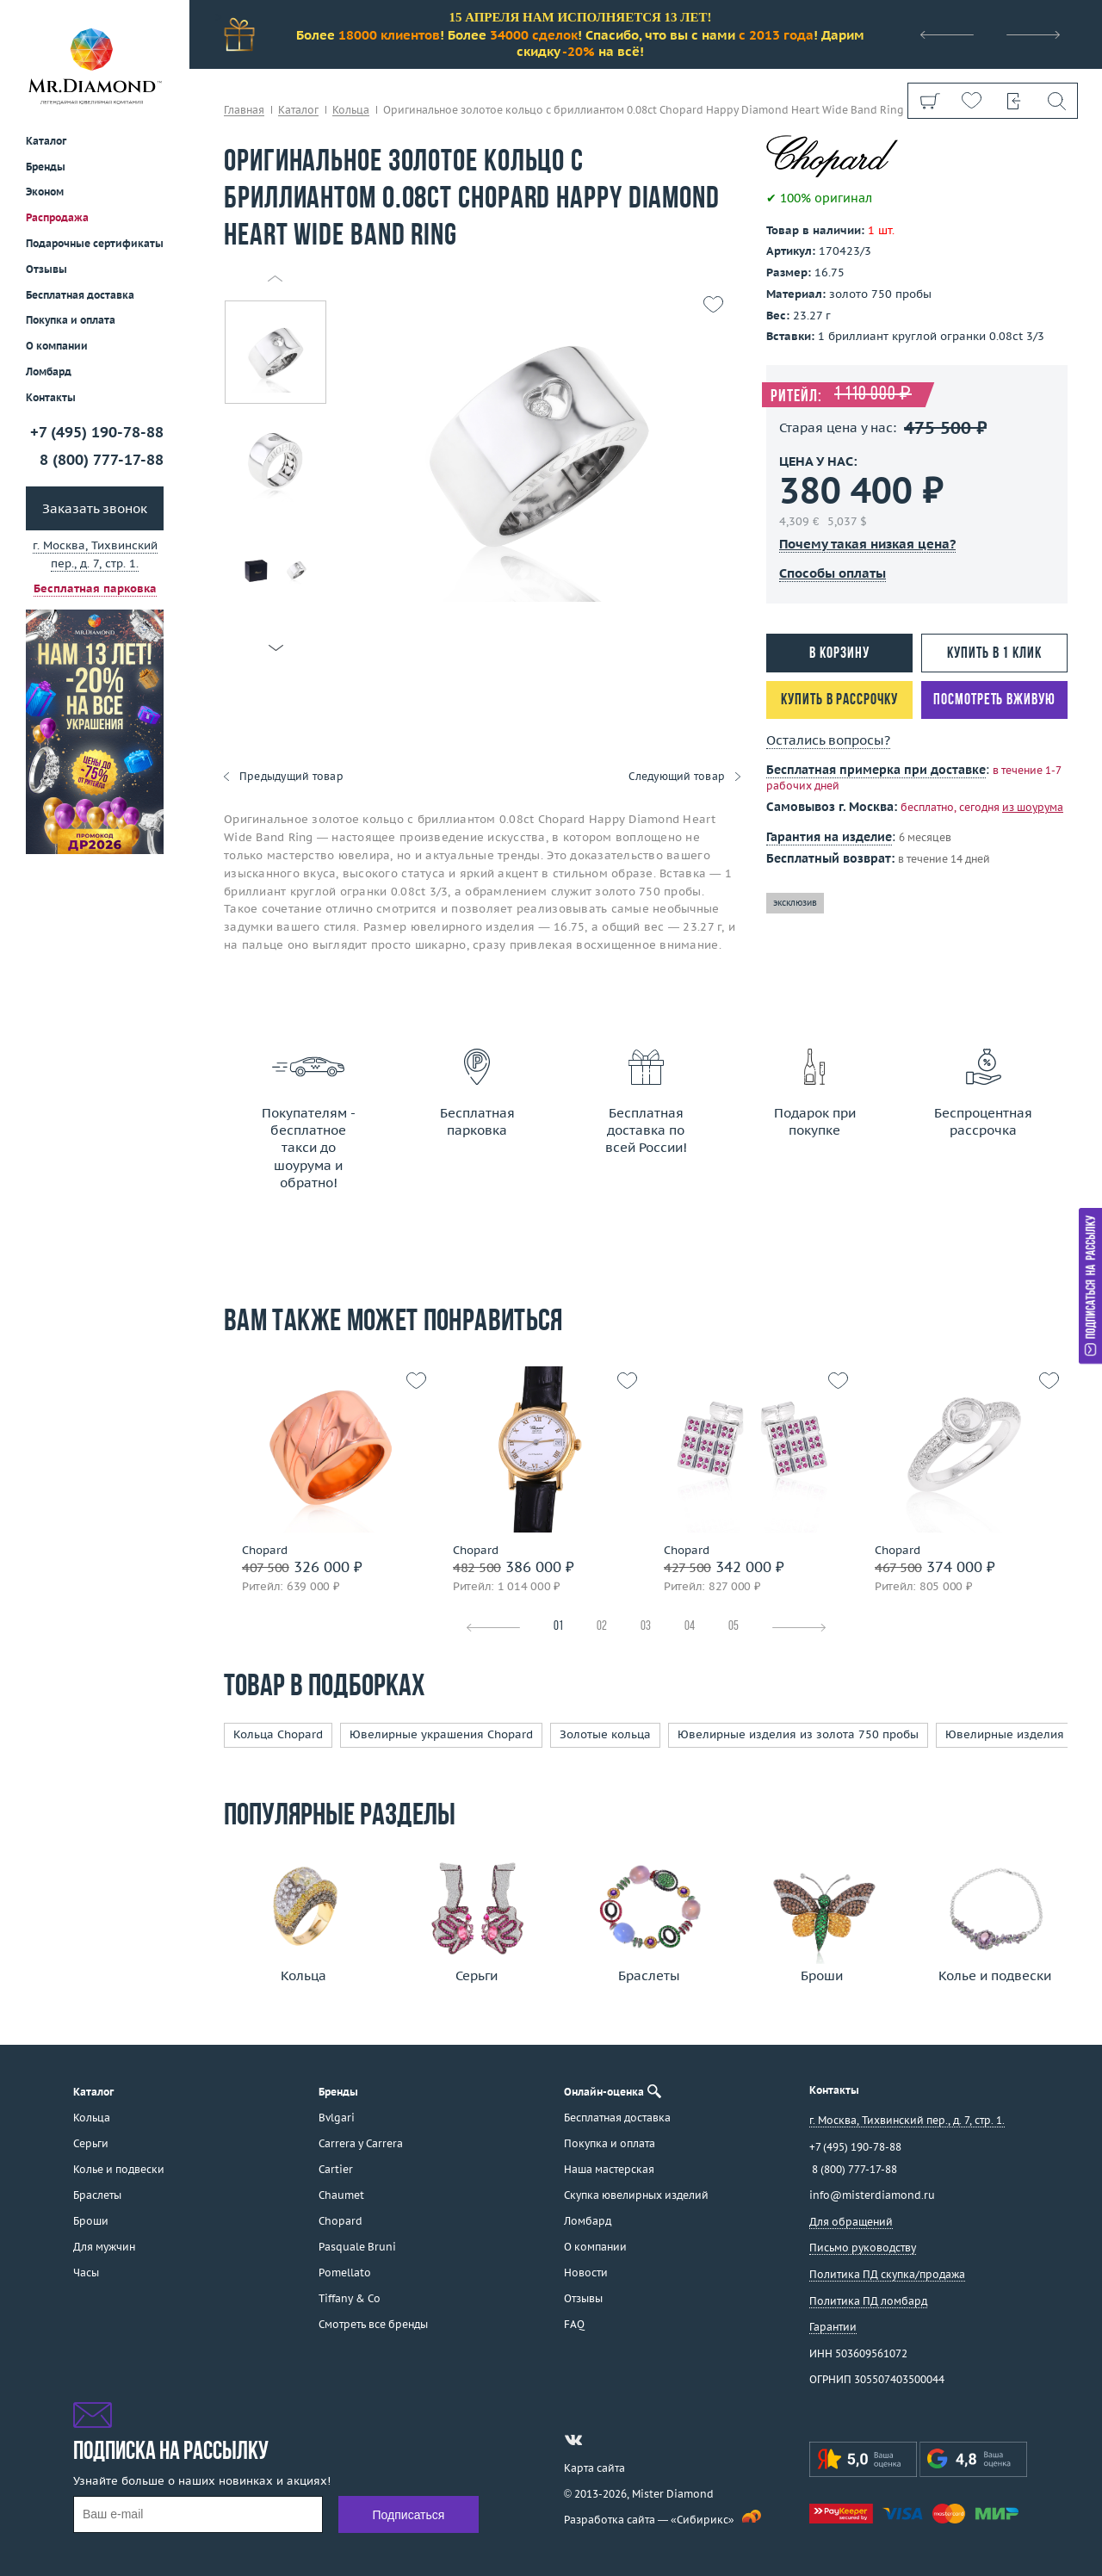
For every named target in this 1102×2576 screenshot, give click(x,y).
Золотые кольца (605, 1734)
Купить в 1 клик (994, 654)
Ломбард (48, 371)
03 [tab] (646, 1626)
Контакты (51, 397)
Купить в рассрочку (839, 700)
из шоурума (1032, 807)
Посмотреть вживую (994, 700)
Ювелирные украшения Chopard (441, 1734)
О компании (57, 345)
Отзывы (46, 269)
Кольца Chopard (278, 1734)
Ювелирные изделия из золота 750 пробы (798, 1734)
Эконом (45, 191)
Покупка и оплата (70, 319)
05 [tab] (733, 1626)
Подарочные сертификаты (95, 243)
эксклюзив (795, 902)
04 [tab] (689, 1626)
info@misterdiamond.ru (872, 2195)
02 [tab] (602, 1626)
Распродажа (57, 217)
